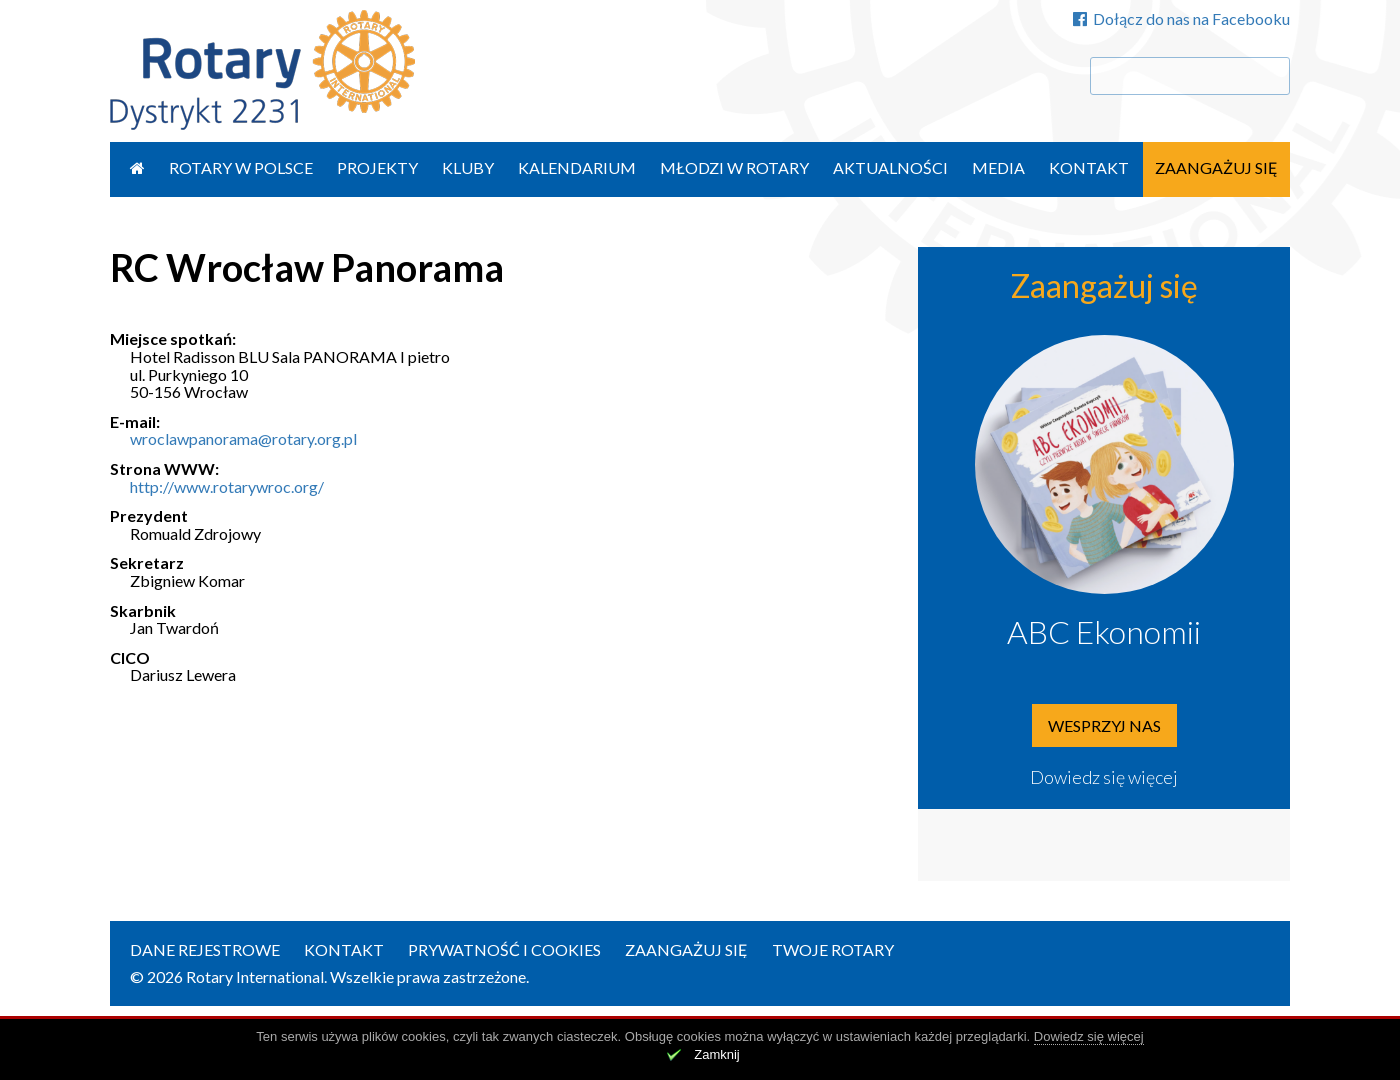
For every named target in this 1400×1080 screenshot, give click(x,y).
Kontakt (1089, 167)
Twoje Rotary (833, 949)
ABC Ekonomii (1104, 631)
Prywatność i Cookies (504, 949)
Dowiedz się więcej (1104, 777)
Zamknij (717, 1054)
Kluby (468, 167)
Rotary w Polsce (241, 167)
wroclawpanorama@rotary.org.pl (243, 438)
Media (998, 167)
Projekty (377, 167)
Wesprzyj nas (1104, 725)
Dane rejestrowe (205, 949)
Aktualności (890, 167)
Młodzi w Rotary (734, 167)
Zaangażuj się (1216, 167)
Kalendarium (577, 167)
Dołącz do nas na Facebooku (1181, 18)
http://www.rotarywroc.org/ (227, 486)
